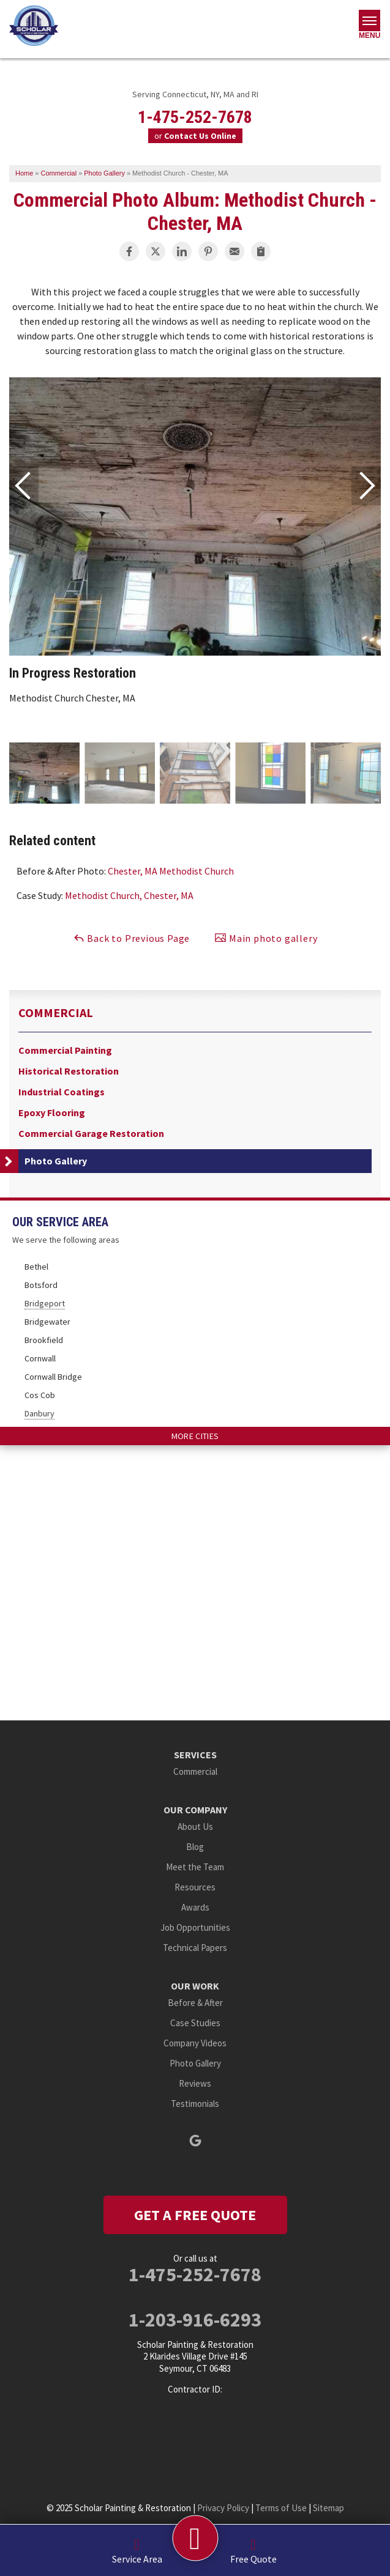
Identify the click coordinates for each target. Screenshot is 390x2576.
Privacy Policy (223, 2508)
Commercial (55, 1013)
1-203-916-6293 (195, 2320)
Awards (195, 1907)
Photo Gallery (55, 1161)
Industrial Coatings (61, 1092)
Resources (195, 1887)
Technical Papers (195, 1947)
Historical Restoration (68, 1071)
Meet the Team (195, 1867)
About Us (195, 1826)
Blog (195, 1846)
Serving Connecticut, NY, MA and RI (195, 94)
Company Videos (195, 2043)
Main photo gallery (265, 937)
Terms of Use (281, 2508)
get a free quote (195, 2214)
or (195, 135)
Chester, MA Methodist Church (171, 871)
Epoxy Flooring (51, 1113)
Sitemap (328, 2508)
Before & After (195, 2002)
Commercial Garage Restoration (91, 1133)
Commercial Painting (65, 1050)
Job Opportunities (195, 1927)
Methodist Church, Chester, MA (129, 895)
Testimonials (195, 2103)
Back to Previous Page (131, 937)
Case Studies (195, 2023)
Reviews (195, 2083)
